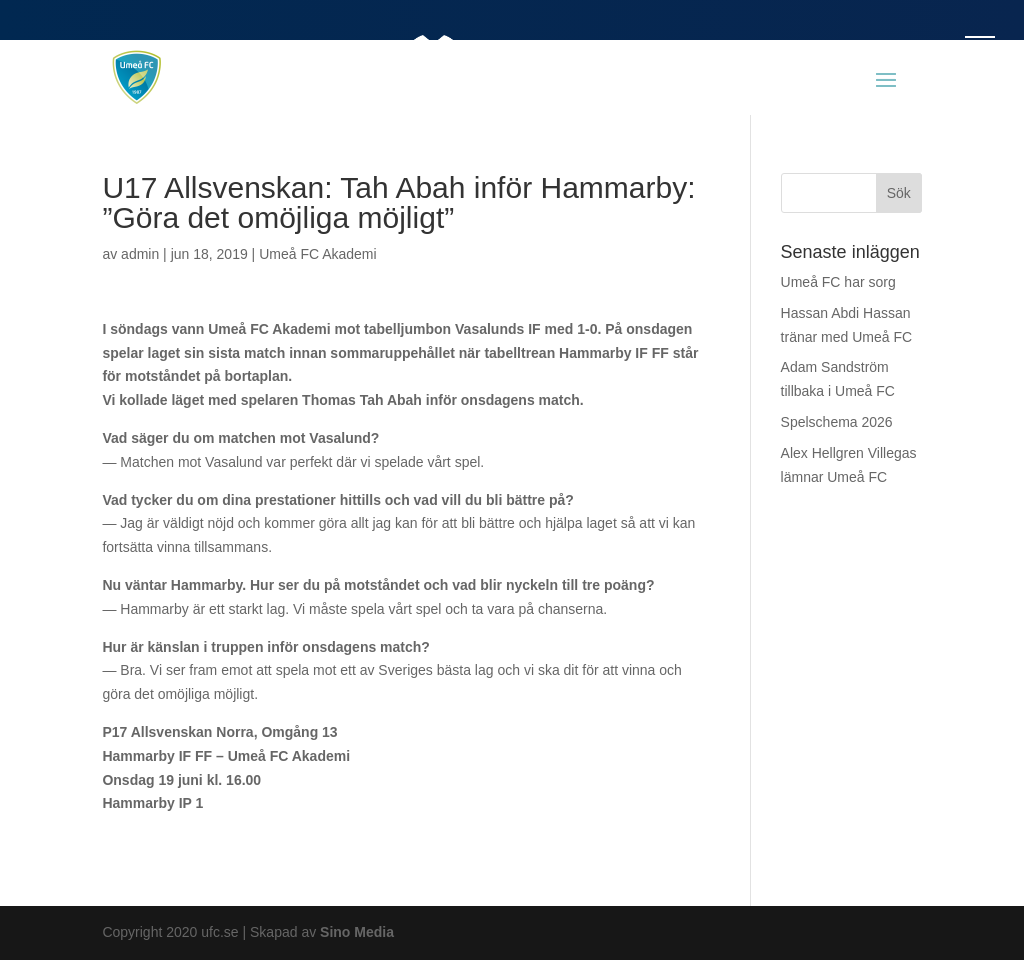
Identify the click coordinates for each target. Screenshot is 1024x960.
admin (140, 254)
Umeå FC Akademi (317, 254)
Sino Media (357, 932)
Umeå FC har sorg (838, 282)
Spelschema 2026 (837, 422)
